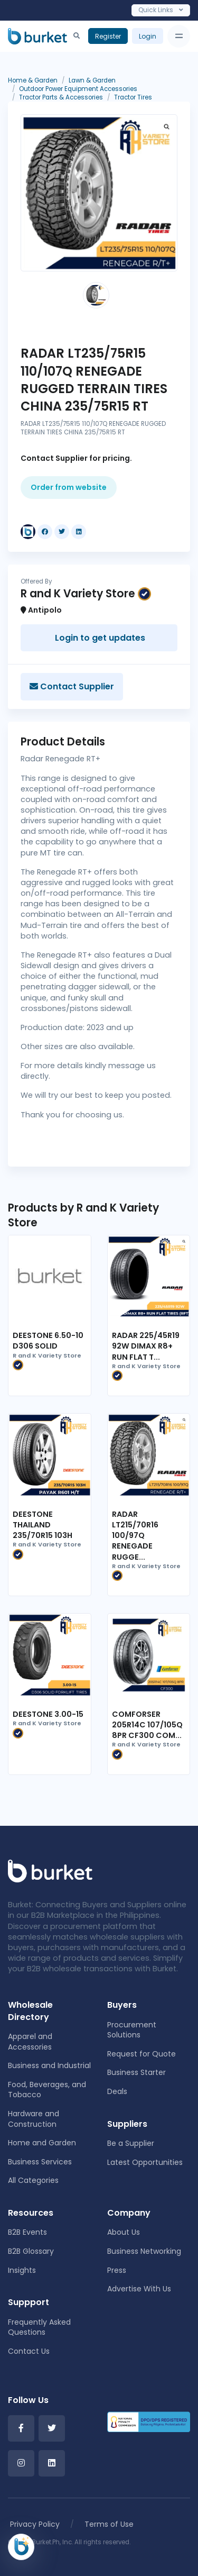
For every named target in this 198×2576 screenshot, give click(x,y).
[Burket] (37, 36)
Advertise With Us (139, 2288)
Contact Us (29, 2351)
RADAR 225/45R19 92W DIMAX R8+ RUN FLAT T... (146, 1346)
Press (116, 2270)
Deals (117, 2091)
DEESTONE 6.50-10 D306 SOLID (48, 1340)
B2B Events (27, 2232)
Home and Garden (42, 2142)
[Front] (50, 1870)
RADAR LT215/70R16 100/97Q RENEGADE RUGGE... (135, 1535)
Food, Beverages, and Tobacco (47, 2089)
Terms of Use (109, 2524)
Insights (22, 2270)
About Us (123, 2232)
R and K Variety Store (47, 1361)
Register (108, 36)
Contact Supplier (72, 686)
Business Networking (144, 2251)
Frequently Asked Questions (39, 2327)
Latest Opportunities (145, 2162)
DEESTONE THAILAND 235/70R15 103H (42, 1525)
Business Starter (136, 2072)
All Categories (33, 2180)
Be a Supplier (130, 2143)
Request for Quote (141, 2054)
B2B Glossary (31, 2251)
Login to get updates (99, 638)
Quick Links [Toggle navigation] (160, 9)
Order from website (69, 487)
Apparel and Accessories (30, 2041)
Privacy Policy (35, 2524)
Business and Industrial (49, 2065)
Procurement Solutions (131, 2030)
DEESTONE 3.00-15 (48, 1714)
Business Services (40, 2161)
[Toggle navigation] (178, 36)
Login (147, 36)
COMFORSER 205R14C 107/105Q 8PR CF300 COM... (147, 1725)
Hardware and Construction (33, 2118)
